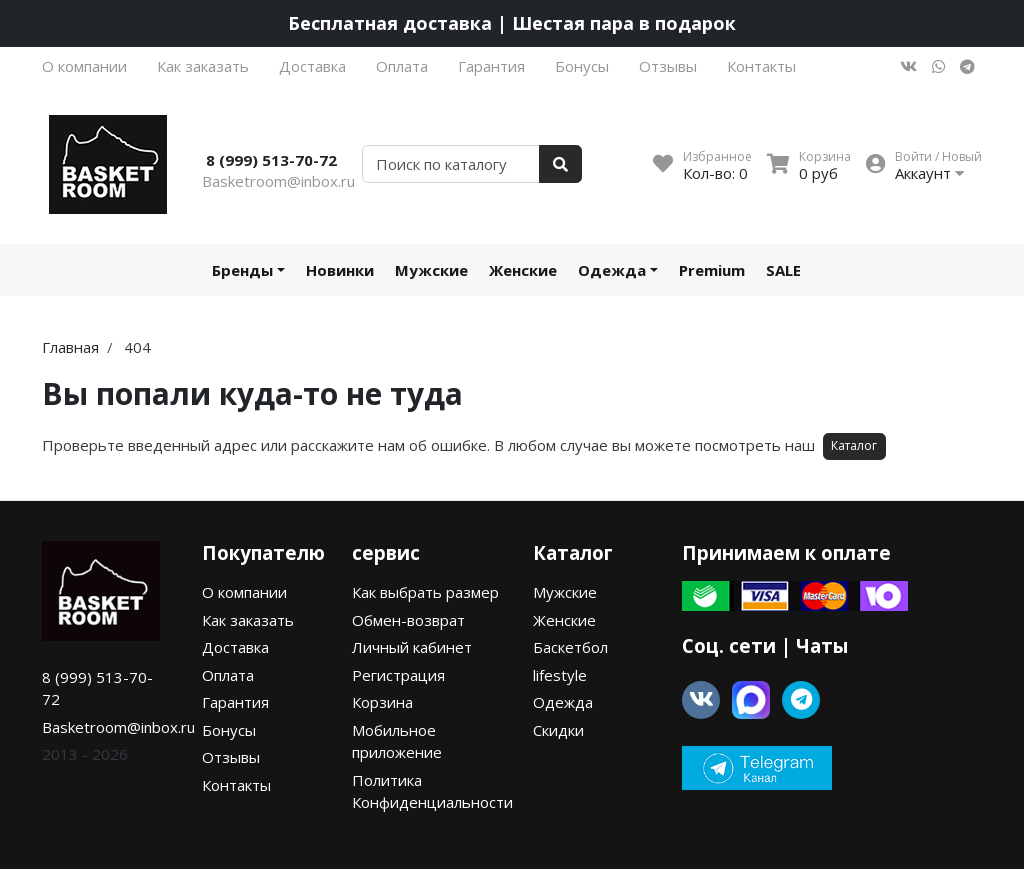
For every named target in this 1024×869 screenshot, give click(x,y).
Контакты (761, 66)
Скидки (558, 730)
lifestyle (560, 675)
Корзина (382, 702)
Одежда (612, 270)
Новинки (340, 270)
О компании (84, 66)
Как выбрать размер (425, 592)
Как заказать (203, 66)
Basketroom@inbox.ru (278, 181)
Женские (523, 270)
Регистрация (398, 675)
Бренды (242, 270)
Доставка (312, 66)
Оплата (402, 66)
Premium (712, 270)
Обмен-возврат (408, 620)
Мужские (431, 270)
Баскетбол (570, 647)
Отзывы (668, 66)
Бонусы (582, 66)
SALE (783, 270)
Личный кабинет (412, 647)
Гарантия (491, 66)
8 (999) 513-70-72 (271, 160)
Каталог (854, 445)
